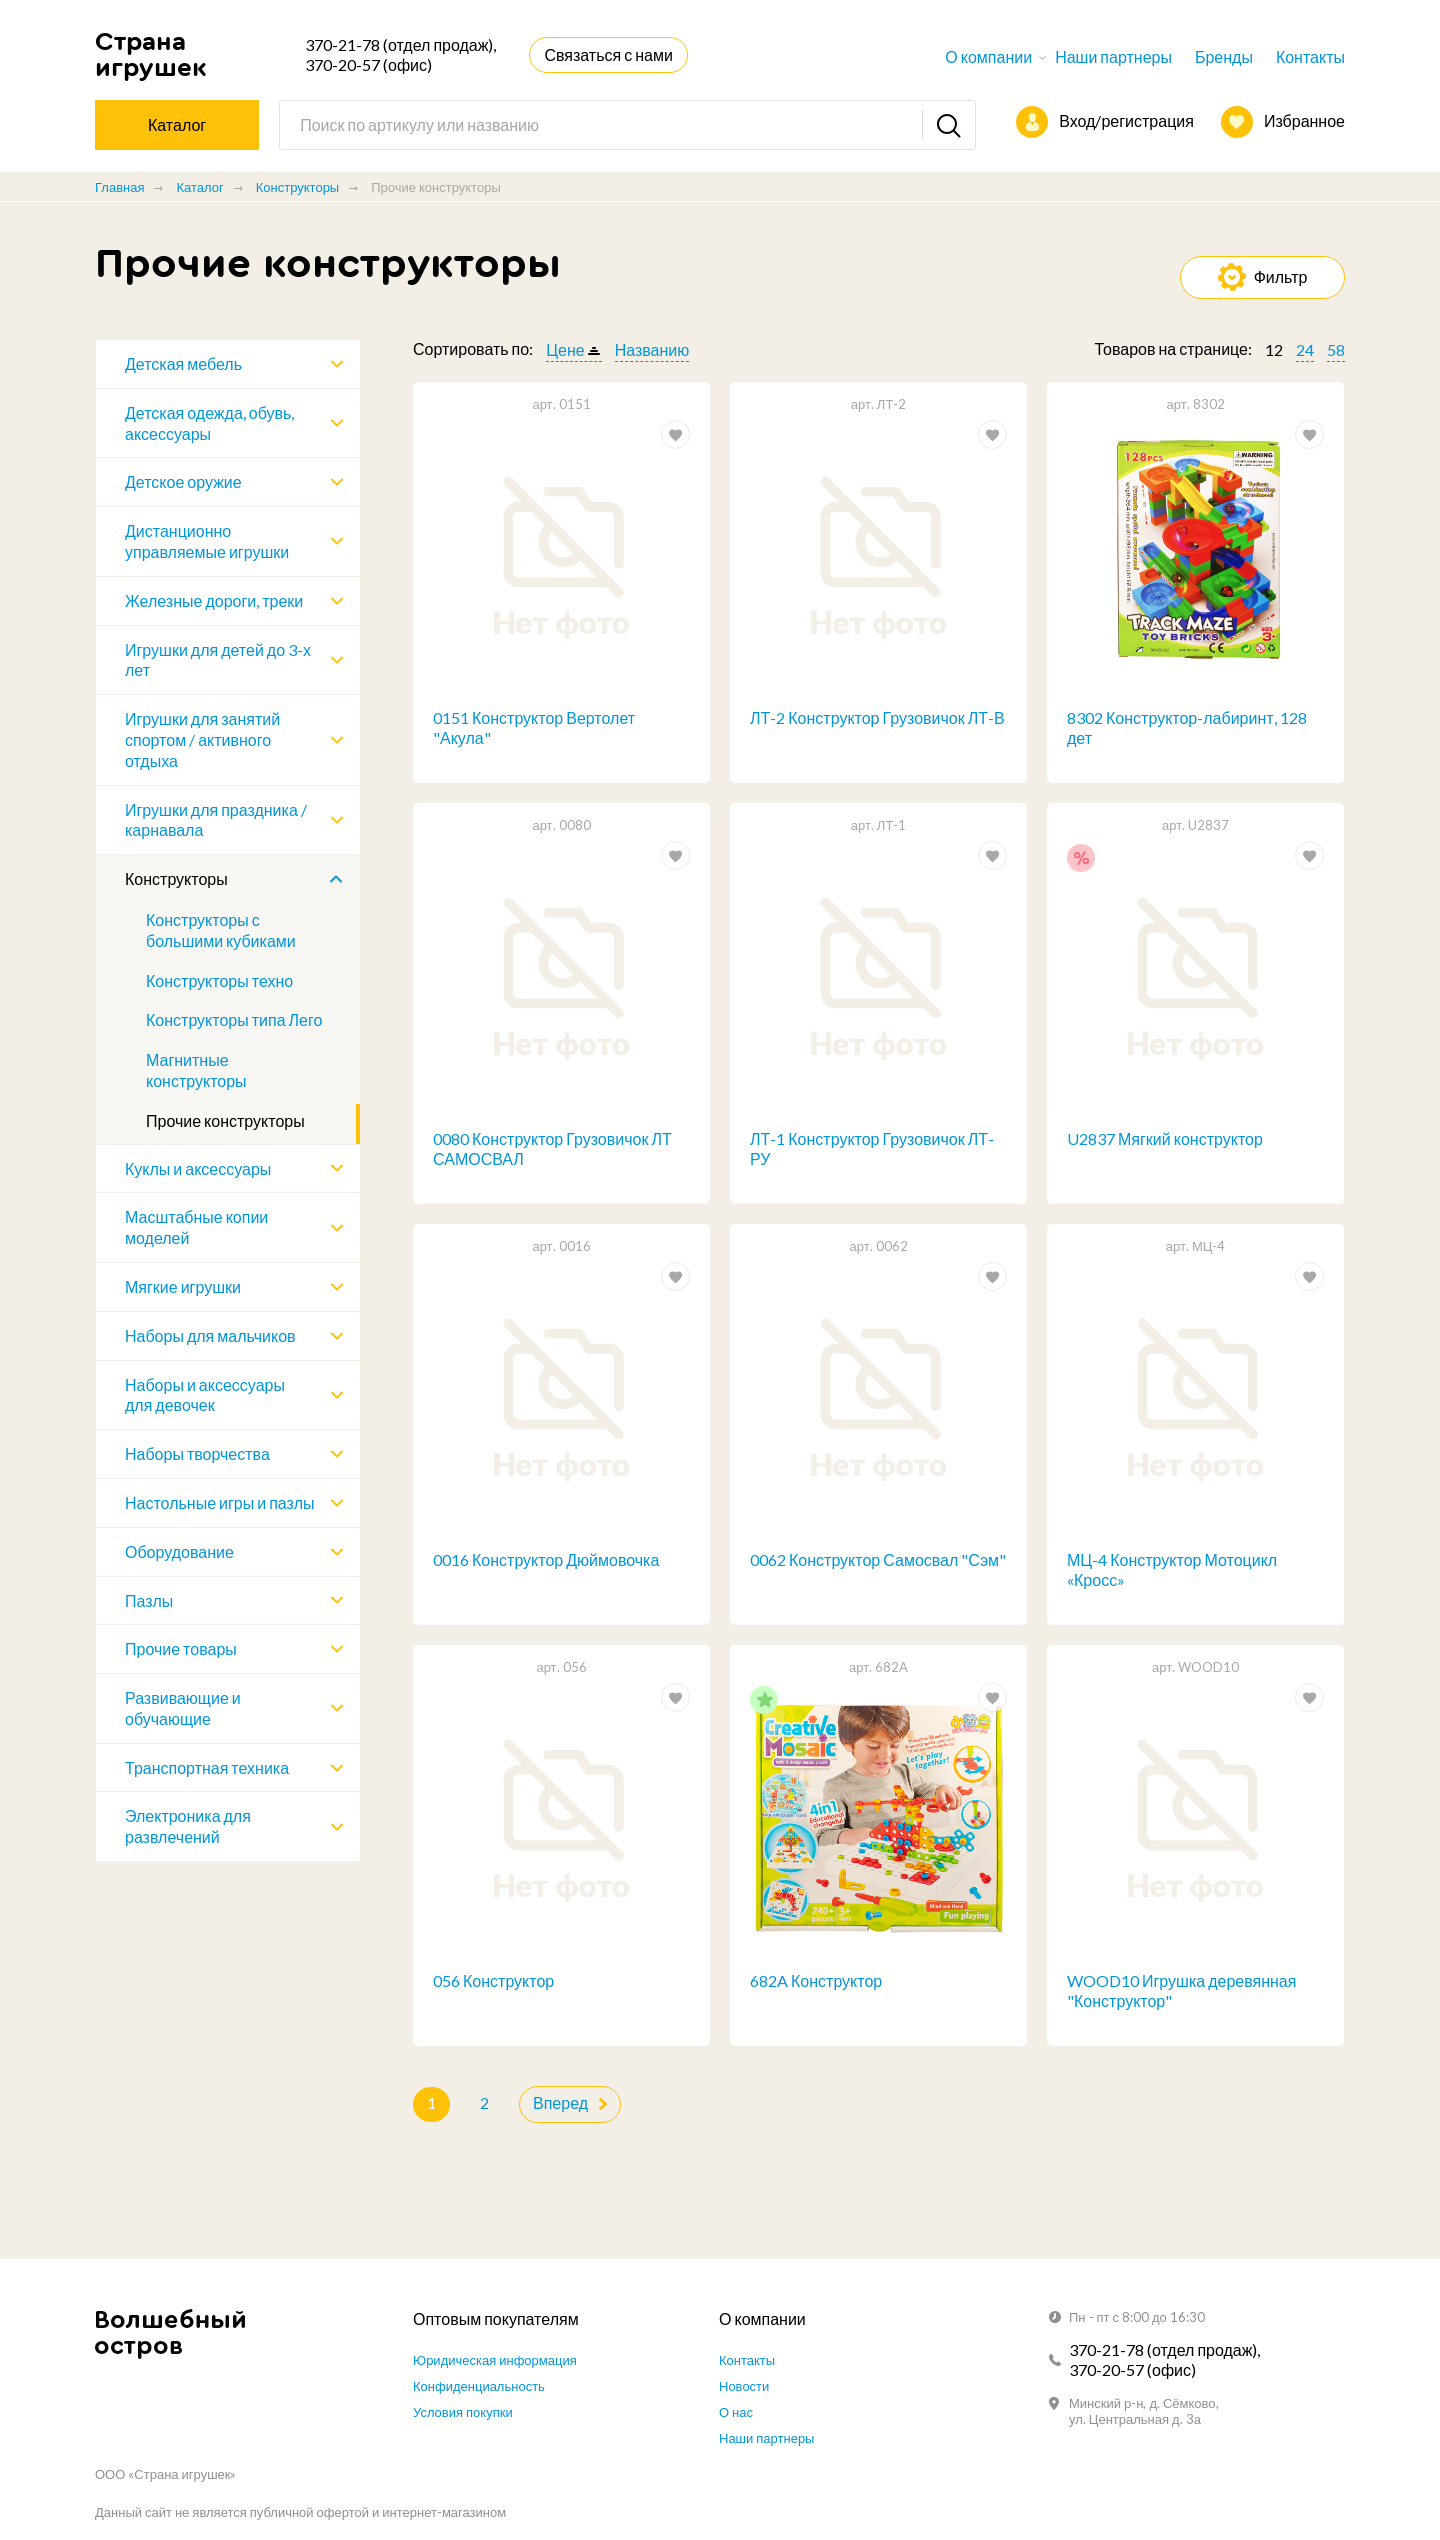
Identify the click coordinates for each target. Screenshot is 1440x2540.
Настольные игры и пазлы (220, 1502)
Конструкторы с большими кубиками (221, 930)
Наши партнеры (1113, 56)
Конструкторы (297, 187)
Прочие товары (181, 1648)
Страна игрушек (151, 54)
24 (1305, 349)
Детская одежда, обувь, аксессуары (209, 423)
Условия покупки (463, 2412)
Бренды (1224, 56)
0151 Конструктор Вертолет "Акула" (534, 728)
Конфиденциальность (479, 2386)
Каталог (199, 187)
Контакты (1310, 56)
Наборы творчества (197, 1453)
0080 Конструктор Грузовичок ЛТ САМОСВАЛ (552, 1149)
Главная (119, 187)
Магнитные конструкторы (196, 1070)
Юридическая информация (495, 2360)
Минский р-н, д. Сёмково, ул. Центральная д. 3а (1144, 2411)
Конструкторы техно (219, 980)
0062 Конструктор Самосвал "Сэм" (878, 1560)
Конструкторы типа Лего (234, 1019)
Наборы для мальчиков (210, 1335)
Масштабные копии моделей (196, 1227)
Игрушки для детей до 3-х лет (218, 660)
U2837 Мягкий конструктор (1165, 1138)
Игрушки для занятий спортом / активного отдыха (202, 739)
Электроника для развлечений (188, 1826)
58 (1336, 349)
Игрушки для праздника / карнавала (216, 820)
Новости (744, 2386)
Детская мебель (183, 363)
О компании (988, 56)
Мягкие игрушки (183, 1286)
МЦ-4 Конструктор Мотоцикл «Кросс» (1172, 1571)
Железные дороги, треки (214, 600)
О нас (736, 2412)
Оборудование (179, 1551)
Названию (652, 349)
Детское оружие (183, 481)
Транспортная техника (207, 1767)
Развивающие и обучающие (183, 1708)
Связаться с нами (608, 54)
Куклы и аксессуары (198, 1168)
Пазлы (149, 1600)
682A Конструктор (816, 1981)
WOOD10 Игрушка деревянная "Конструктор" (1181, 1992)
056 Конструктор (493, 1981)
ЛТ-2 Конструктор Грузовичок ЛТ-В (877, 717)
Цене (565, 349)
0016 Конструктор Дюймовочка (546, 1560)
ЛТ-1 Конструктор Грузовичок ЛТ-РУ (872, 1149)
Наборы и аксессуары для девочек (205, 1395)
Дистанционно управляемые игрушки (207, 541)
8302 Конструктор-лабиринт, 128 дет (1187, 728)
